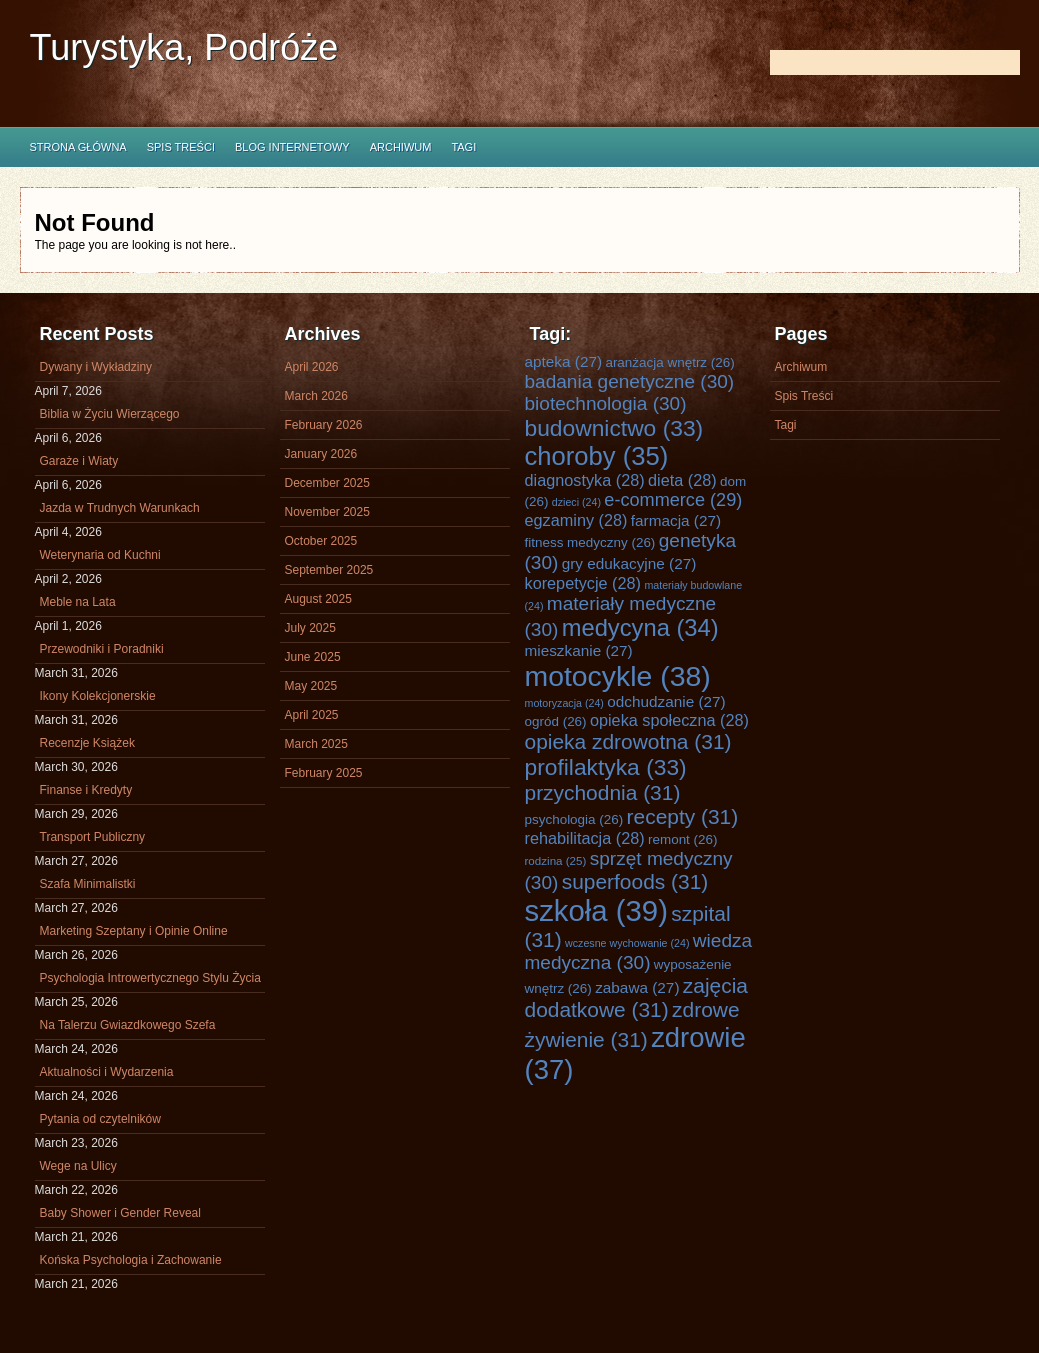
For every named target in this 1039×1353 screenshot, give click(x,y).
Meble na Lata (78, 602)
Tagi (463, 147)
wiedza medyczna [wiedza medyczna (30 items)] (639, 951)
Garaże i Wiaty (79, 461)
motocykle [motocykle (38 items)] (618, 676)
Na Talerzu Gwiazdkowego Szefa (128, 1025)
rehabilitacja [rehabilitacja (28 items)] (585, 838)
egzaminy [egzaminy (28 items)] (576, 520)
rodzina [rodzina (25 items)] (556, 860)
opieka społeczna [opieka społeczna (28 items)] (669, 720)
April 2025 (312, 715)
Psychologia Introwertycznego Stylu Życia (150, 978)
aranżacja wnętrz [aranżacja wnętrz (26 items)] (669, 362)
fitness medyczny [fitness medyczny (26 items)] (590, 542)
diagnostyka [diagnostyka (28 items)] (585, 480)
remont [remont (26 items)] (683, 839)
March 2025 (316, 744)
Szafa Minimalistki (88, 884)
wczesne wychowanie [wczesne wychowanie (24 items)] (627, 943)
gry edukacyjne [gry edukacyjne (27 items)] (629, 563)
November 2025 (327, 512)
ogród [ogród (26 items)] (556, 721)
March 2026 (316, 396)
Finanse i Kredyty (86, 790)
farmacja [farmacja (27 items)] (676, 520)
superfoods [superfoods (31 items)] (635, 881)
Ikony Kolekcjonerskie (98, 696)
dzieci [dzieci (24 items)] (576, 502)
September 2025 (329, 570)
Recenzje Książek (87, 743)
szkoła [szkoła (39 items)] (596, 910)
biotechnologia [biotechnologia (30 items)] (606, 403)
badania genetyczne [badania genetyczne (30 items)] (630, 381)
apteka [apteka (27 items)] (564, 361)
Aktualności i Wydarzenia (107, 1072)
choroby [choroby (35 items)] (597, 456)
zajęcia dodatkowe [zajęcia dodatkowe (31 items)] (637, 997)
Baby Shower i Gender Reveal (120, 1213)
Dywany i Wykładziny (96, 367)
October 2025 (321, 541)
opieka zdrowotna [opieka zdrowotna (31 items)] (628, 741)
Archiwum (401, 147)
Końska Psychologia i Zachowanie (131, 1260)
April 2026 (312, 367)
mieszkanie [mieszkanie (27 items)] (579, 650)
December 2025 (327, 483)
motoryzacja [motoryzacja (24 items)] (564, 703)
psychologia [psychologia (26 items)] (574, 819)
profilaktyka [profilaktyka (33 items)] (606, 767)
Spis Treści (181, 147)
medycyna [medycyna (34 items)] (640, 628)
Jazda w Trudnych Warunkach (120, 508)
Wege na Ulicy (78, 1166)
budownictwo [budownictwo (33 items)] (614, 428)
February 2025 (324, 773)
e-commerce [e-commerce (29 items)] (673, 500)
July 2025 (310, 628)
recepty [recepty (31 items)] (683, 816)
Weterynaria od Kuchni (100, 555)
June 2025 (313, 657)
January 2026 (321, 454)
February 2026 (324, 425)
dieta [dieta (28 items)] (682, 480)
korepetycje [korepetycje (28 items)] (583, 583)
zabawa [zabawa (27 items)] (637, 987)
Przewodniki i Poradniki (102, 649)
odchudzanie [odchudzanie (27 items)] (666, 701)
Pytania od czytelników (100, 1119)
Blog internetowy (292, 147)
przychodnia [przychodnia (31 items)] (603, 792)
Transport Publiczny (93, 837)
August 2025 (318, 599)
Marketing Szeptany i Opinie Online (134, 931)
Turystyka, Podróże (184, 47)
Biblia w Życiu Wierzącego (110, 414)
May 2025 (311, 686)
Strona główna (78, 147)
